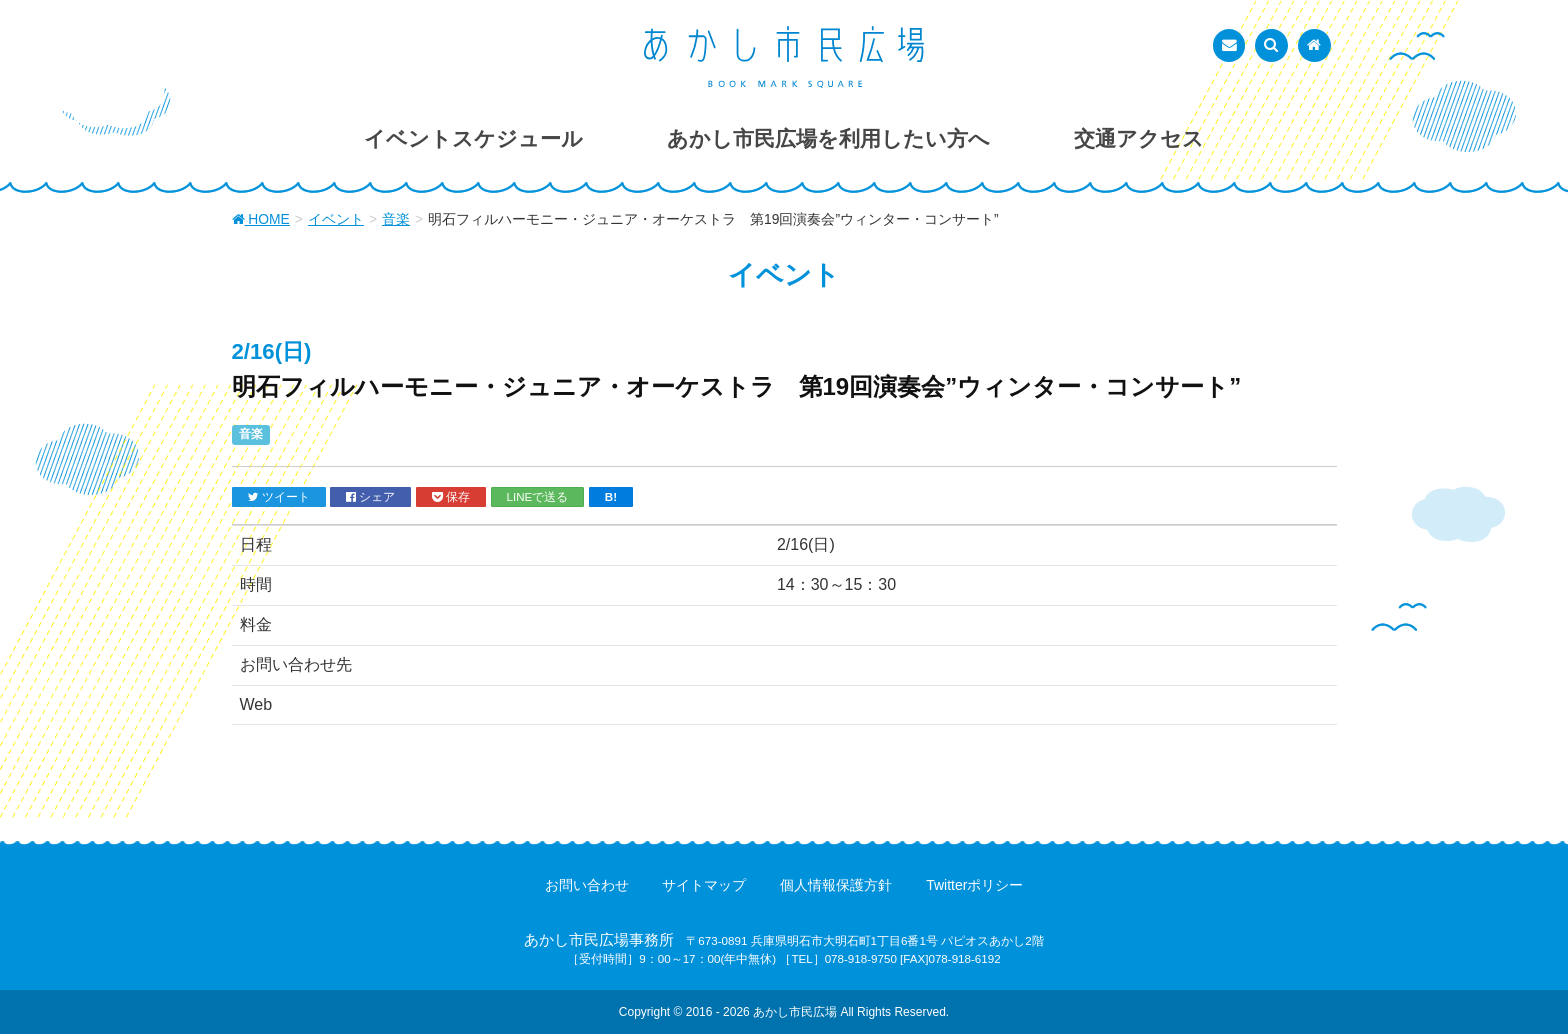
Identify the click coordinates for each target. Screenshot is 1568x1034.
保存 (451, 497)
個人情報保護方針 (836, 885)
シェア (370, 497)
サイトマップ (704, 885)
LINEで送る (538, 496)
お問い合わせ (587, 885)
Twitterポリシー (974, 885)
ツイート (279, 497)
